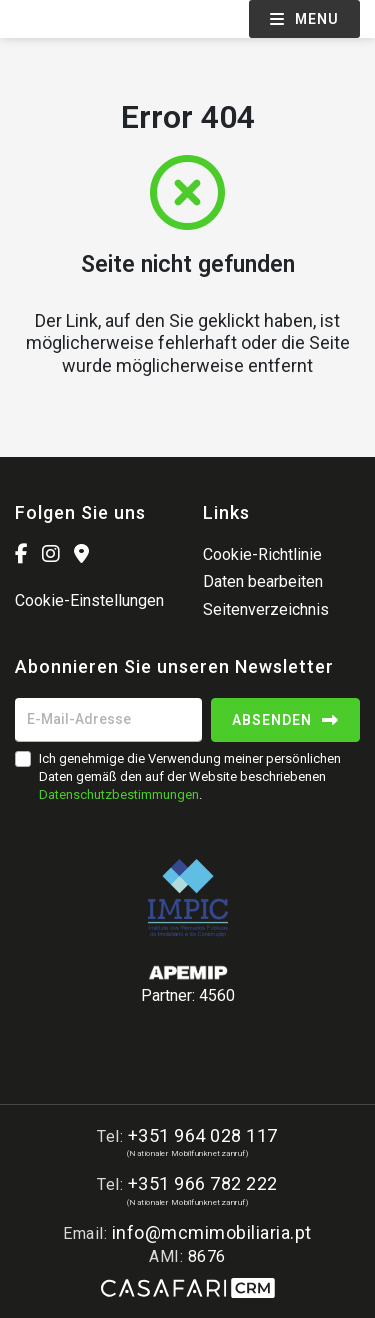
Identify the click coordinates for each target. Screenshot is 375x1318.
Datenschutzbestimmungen (119, 794)
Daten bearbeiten (263, 581)
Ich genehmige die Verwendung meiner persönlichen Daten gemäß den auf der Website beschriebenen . (190, 776)
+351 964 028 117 (203, 1135)
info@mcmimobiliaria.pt (212, 1232)
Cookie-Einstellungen (89, 600)
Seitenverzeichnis (266, 609)
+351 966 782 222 (203, 1183)
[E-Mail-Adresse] (108, 720)
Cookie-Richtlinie (262, 554)
